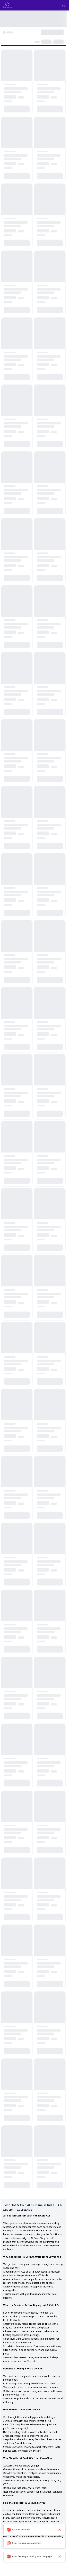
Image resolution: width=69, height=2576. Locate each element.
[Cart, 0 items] (63, 5)
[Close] (59, 2529)
